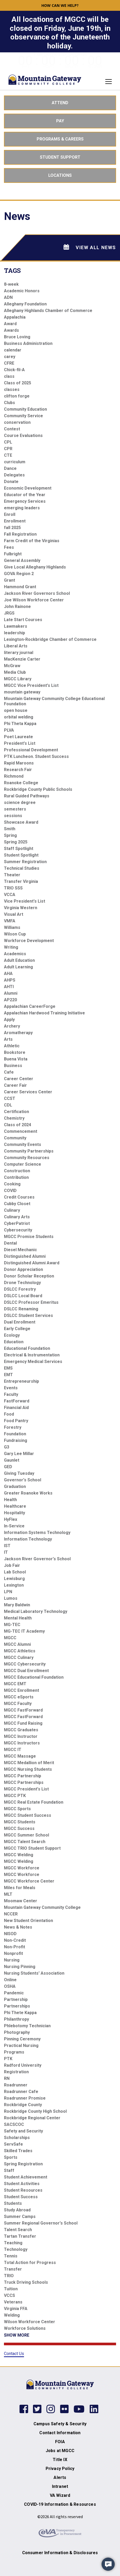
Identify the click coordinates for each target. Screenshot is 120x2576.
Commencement (20, 1131)
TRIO (9, 2275)
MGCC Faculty (18, 1703)
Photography (17, 2032)
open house (15, 710)
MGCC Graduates (21, 1729)
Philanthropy (16, 2019)
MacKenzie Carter (22, 659)
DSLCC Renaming (21, 1308)
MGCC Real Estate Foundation (33, 1802)
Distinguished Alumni (25, 1256)
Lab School (15, 1571)
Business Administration (28, 343)
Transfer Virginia (21, 881)
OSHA (10, 1986)
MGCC (10, 1637)
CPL (8, 442)
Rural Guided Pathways (26, 795)
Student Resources (23, 2190)
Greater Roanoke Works (28, 1493)
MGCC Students (19, 1821)
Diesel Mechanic (20, 1249)
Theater (12, 874)
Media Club (15, 672)
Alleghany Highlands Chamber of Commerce (48, 310)
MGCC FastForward (23, 1710)
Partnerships (17, 2006)
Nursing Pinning (19, 1966)
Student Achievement (25, 2177)
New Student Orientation (28, 1920)
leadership (14, 632)
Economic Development (27, 488)
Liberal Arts (15, 645)
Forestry (12, 1427)
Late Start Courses (23, 619)
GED (8, 1466)
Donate (11, 481)
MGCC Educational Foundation (34, 1677)
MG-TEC (12, 1624)
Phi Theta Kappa (20, 723)
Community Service (23, 415)
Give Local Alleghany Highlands (35, 567)
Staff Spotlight (18, 848)
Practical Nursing (21, 2045)
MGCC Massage (20, 1756)
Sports (10, 2157)
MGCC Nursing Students (28, 1769)
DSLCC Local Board (23, 1295)
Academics (15, 953)
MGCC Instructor (20, 1736)
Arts (8, 1039)
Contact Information (59, 2432)
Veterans (13, 2302)
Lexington (14, 1585)
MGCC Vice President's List (31, 685)
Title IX (60, 2459)
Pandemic (14, 1992)
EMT (8, 1374)
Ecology (12, 1335)
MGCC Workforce (21, 1867)
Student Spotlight (21, 855)
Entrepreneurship (21, 1381)
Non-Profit (14, 1946)
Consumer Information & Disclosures (60, 2552)
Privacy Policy (60, 2468)
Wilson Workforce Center (29, 2321)
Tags (12, 270)
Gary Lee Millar (19, 1453)
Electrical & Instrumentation (32, 1354)
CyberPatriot (17, 1223)
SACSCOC (14, 2124)
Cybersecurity (18, 1229)
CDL (8, 1105)
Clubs (9, 402)
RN (6, 2078)
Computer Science (22, 1164)
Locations (60, 175)
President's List (19, 743)
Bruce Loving (17, 336)
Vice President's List (24, 901)
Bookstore (14, 1052)
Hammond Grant (20, 586)
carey (9, 356)
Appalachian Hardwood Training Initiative (44, 1012)
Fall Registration (20, 534)
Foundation (15, 1433)
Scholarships (17, 2137)
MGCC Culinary (18, 1657)
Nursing (12, 1960)
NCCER (11, 1913)
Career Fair (15, 1085)
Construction (17, 1170)
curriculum (14, 461)
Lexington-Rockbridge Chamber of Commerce (50, 639)
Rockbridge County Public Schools (38, 789)
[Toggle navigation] (107, 81)
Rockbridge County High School (35, 2111)
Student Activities (22, 2183)
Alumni (10, 993)
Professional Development (31, 749)
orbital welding (18, 717)
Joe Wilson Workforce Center (34, 599)
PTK (8, 2058)
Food (9, 1414)
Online (10, 1979)
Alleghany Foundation (25, 303)
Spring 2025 (15, 841)
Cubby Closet (17, 1203)
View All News (90, 247)
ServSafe (13, 2144)
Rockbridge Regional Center (32, 2117)
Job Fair (12, 1565)
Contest (12, 428)
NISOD (10, 1933)
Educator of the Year (24, 494)
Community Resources (26, 1157)
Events (11, 1387)
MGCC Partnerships (24, 1782)
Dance (10, 468)
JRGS (9, 613)
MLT (8, 1894)
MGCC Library (17, 678)
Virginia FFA (15, 2308)
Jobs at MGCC (60, 2450)
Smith (9, 828)
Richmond (13, 776)
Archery (12, 1026)
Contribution (16, 1177)
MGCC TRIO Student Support (32, 1848)
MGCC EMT (15, 1683)
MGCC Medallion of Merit (29, 1762)
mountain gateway (22, 692)
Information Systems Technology (37, 1532)
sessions (13, 815)
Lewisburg (14, 1578)
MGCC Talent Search (24, 1841)
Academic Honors (22, 290)
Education (13, 1341)
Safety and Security (23, 2131)
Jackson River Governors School (37, 593)
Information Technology (28, 1539)
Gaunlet (11, 1460)
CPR (8, 448)
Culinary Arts (17, 1216)
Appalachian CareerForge (29, 1006)
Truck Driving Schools (26, 2282)
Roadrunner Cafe (21, 2091)
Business (13, 1065)
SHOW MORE (16, 2335)
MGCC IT (12, 1749)
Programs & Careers (60, 139)
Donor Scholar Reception (29, 1276)
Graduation (15, 1486)
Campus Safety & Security (60, 2423)
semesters (15, 809)
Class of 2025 (17, 382)
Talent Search (18, 2229)
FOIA (60, 2441)
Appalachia (15, 317)
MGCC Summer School (26, 1835)
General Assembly (22, 560)
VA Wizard (60, 2495)
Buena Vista (15, 1058)
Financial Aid (16, 1407)
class (9, 376)
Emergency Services (25, 501)
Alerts (60, 2477)
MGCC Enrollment (21, 1690)
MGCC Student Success (27, 1815)
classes (12, 389)
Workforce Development (29, 940)
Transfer (13, 2269)
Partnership (16, 1999)
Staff (9, 2170)
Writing (11, 947)
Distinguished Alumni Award (31, 1262)
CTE (8, 455)
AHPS (9, 980)
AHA (8, 973)
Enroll (9, 514)
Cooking (12, 1183)
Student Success (21, 2196)
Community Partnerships (29, 1151)
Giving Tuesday (19, 1473)
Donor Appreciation (23, 1269)
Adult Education (19, 960)
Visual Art (13, 914)
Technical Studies (21, 868)
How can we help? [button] (60, 5)
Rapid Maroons (19, 763)
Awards (11, 330)
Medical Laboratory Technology (35, 1611)
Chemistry (14, 1118)
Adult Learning (18, 966)
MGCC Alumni (17, 1644)
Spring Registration (23, 2163)
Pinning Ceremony (22, 2038)
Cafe (9, 1072)
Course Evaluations (23, 435)
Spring (10, 835)
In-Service (14, 1525)
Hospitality (14, 1512)
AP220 (10, 999)
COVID (10, 1190)
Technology (15, 2249)
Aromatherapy (18, 1032)
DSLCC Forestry (20, 1289)
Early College (17, 1328)
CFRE (9, 363)
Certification (16, 1111)
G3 (6, 1447)
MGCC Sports (17, 1808)
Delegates (14, 474)
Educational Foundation (27, 1348)
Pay (60, 120)
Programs (14, 2052)
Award (10, 323)
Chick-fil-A (14, 369)
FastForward (16, 1400)
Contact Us (14, 2353)
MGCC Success (19, 1828)
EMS (8, 1368)
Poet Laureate (18, 736)
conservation (17, 422)
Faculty (11, 1394)
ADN (8, 297)
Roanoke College (21, 782)
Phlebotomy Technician (27, 2025)
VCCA (9, 894)
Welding (12, 2315)
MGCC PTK (15, 1795)
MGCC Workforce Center (29, 1881)
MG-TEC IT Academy (24, 1631)
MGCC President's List (26, 1789)
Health (10, 1499)
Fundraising (15, 1440)
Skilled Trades (18, 2150)
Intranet (60, 2486)
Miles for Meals (19, 1887)
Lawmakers (15, 626)
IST (7, 1545)
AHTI (9, 986)
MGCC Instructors (22, 1742)
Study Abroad (17, 2209)
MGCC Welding (18, 1854)
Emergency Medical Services (33, 1361)
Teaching (13, 2242)
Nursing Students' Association (34, 1973)
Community (15, 1137)
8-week (11, 284)
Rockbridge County (23, 2104)
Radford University (22, 2065)
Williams (12, 927)
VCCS (9, 2295)
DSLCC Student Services (28, 1315)
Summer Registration (25, 861)
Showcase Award (21, 822)
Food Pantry (16, 1420)
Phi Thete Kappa (20, 2012)
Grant (9, 580)
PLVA (9, 730)
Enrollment (15, 521)
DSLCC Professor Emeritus (31, 1302)
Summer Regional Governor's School (41, 2223)
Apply (9, 1019)
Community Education (25, 409)
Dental (10, 1243)
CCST (9, 1098)
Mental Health (18, 1618)
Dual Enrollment (19, 1322)
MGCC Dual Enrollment (26, 1670)
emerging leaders (22, 507)
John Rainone (17, 606)
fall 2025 (12, 527)
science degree (20, 802)
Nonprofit (13, 1953)
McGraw (12, 665)
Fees (9, 547)
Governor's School (22, 1479)
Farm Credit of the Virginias (31, 540)
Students (13, 2203)
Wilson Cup (15, 934)
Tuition (11, 2288)
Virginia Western (20, 907)
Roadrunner (15, 2084)
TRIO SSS (13, 888)
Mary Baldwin (17, 1604)
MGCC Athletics (19, 1650)
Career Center (18, 1078)
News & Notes (18, 1927)
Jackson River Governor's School (37, 1558)
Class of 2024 (17, 1124)
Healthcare (15, 1506)
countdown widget (60, 60)
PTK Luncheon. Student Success (36, 756)
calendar (12, 350)
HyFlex (10, 1519)
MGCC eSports (18, 1696)
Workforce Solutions (25, 2328)
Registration (16, 2071)
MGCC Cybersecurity (25, 1664)
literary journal (18, 652)
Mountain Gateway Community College (42, 1907)
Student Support (60, 157)
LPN (8, 1591)
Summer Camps (20, 2216)
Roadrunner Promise (25, 2098)
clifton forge (17, 396)
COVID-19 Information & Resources (60, 2504)
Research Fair (18, 769)
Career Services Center (28, 1091)
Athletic (12, 1045)
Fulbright (13, 553)
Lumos (10, 1598)
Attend (60, 102)
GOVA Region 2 (19, 573)
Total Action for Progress (30, 2262)
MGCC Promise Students (29, 1236)
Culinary (12, 1210)
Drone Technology (22, 1282)
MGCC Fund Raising (23, 1723)
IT (6, 1552)
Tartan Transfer (20, 2236)
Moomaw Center (20, 1900)
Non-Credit (15, 1940)
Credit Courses (19, 1197)
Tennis (10, 2255)
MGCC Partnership (22, 1775)
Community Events (22, 1144)
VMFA (9, 920)
